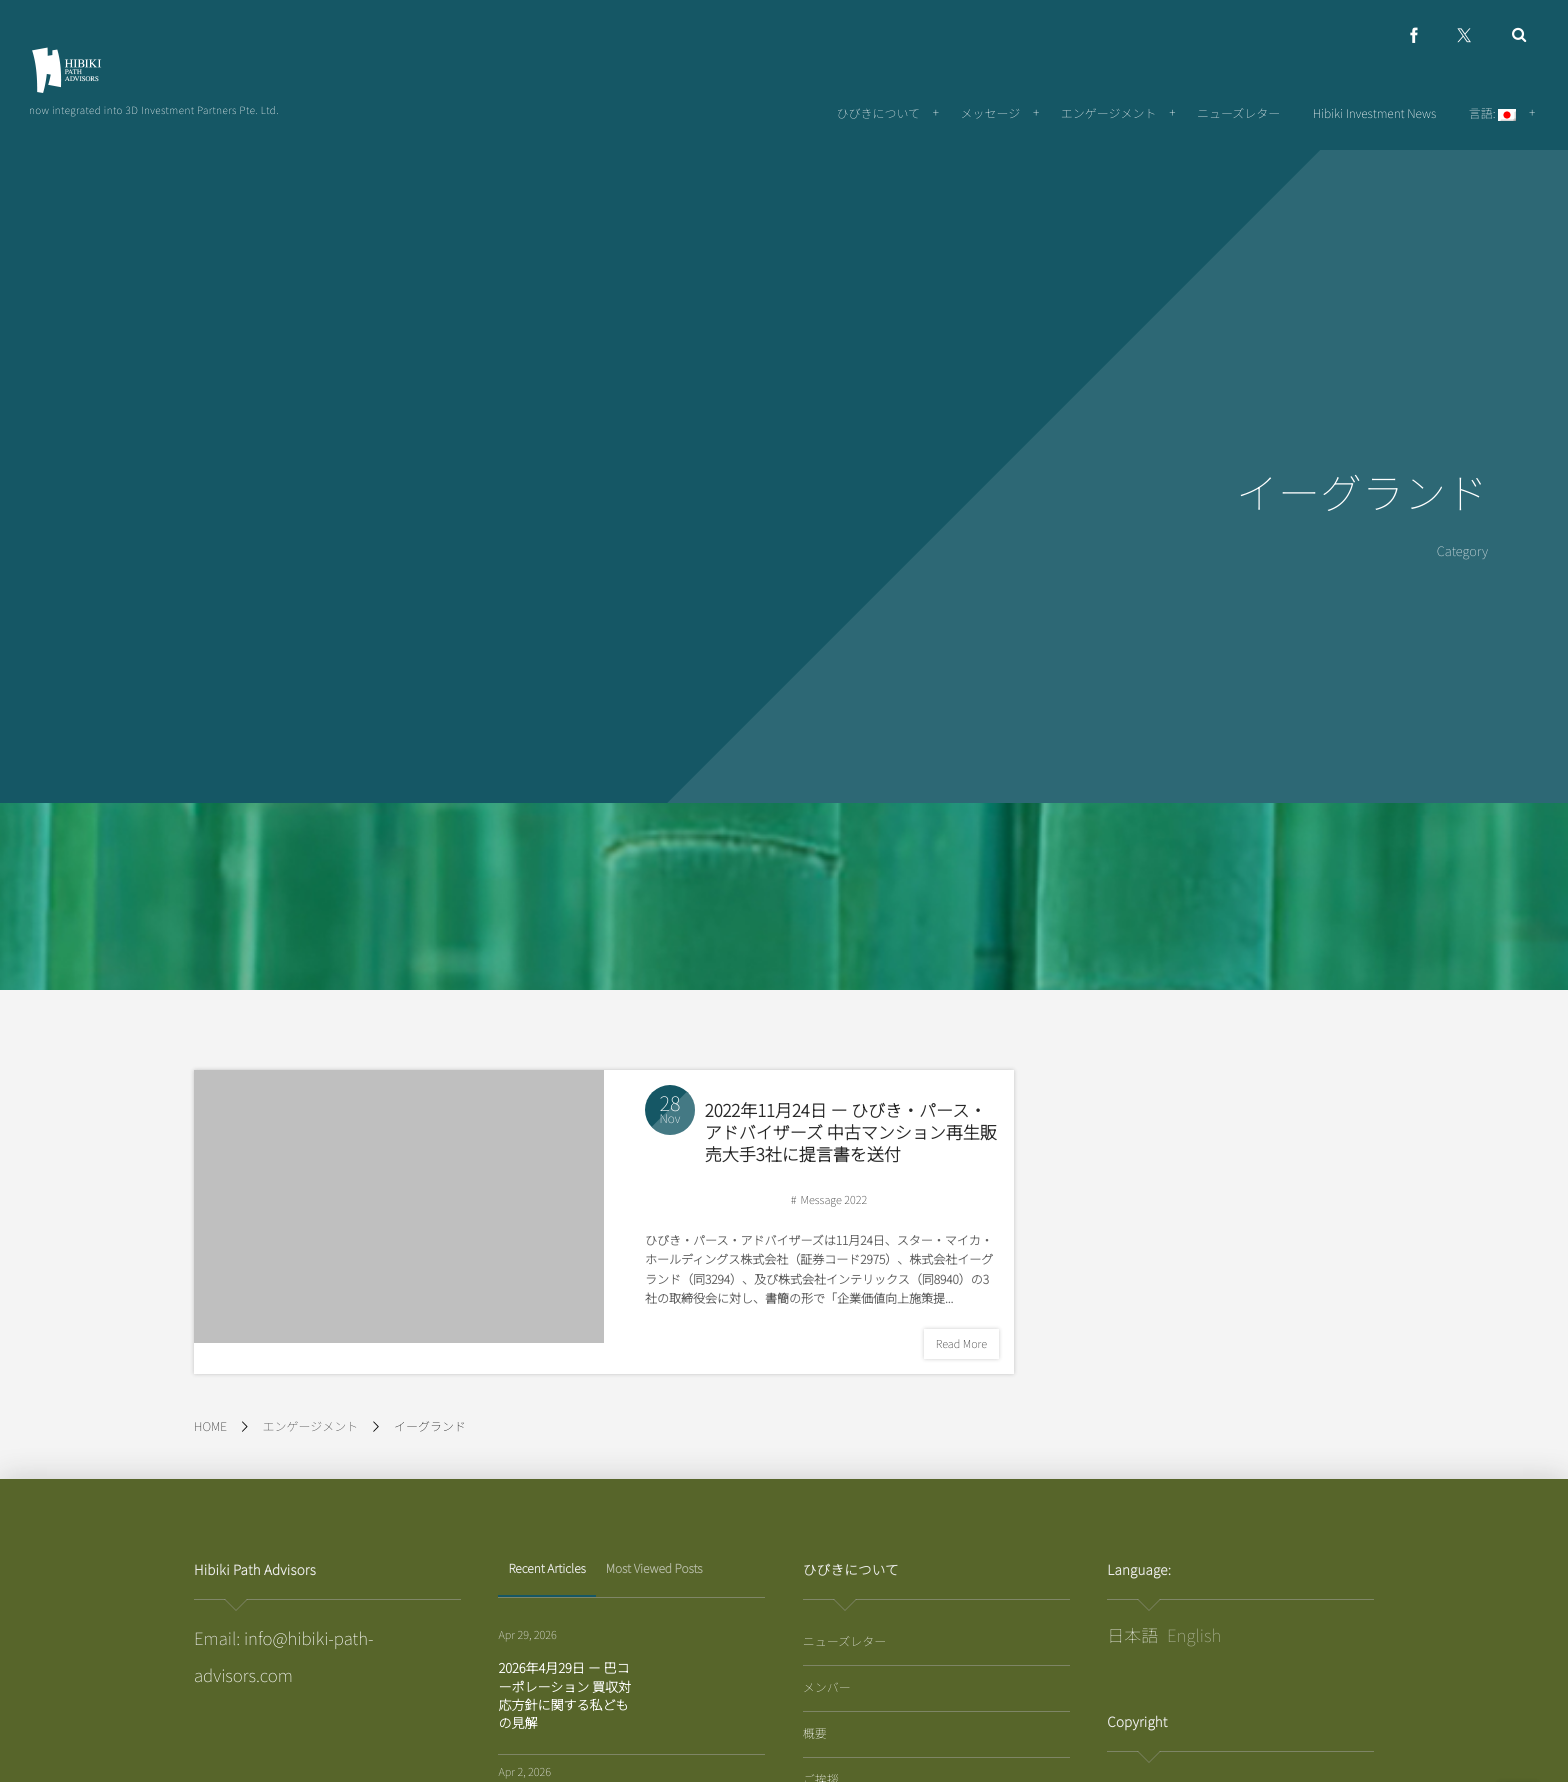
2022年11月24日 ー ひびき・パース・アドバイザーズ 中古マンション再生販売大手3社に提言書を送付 (851, 1142)
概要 (815, 1733)
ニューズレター (844, 1641)
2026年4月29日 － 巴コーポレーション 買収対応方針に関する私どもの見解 (564, 1695)
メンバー (827, 1687)
